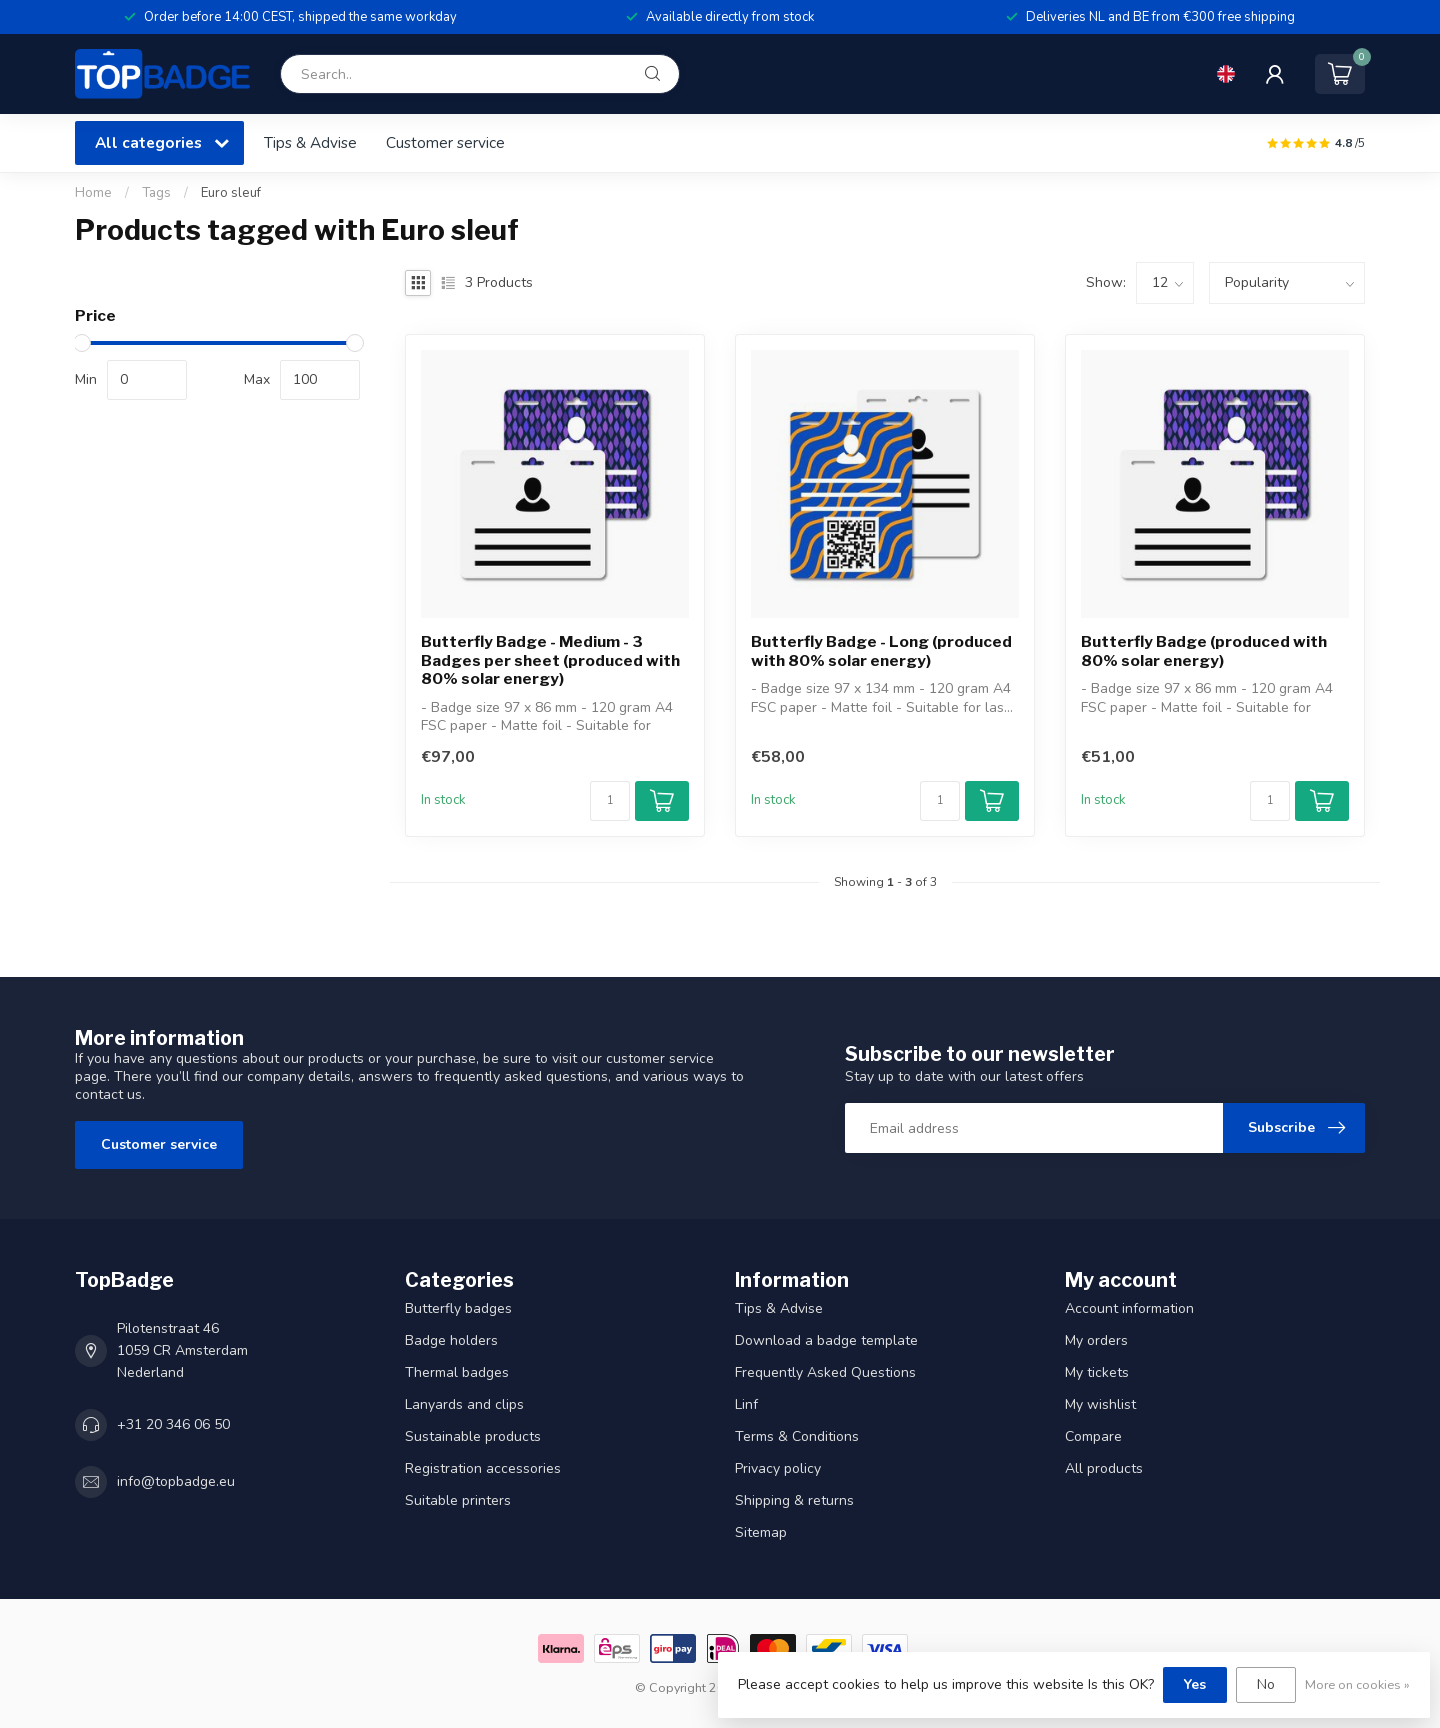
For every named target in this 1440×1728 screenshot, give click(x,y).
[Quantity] (610, 801)
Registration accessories (483, 1468)
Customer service (445, 142)
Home (93, 193)
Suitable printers (458, 1500)
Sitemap (761, 1532)
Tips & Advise (310, 142)
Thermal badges (457, 1372)
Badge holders (451, 1340)
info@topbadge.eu (176, 1481)
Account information (1129, 1308)
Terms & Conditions (797, 1436)
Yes (1195, 1684)
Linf (746, 1404)
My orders (1096, 1340)
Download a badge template (826, 1340)
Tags (156, 193)
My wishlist (1100, 1404)
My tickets (1097, 1372)
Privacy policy (778, 1468)
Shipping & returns (794, 1500)
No (1266, 1684)
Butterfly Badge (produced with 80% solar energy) (1204, 651)
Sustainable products (473, 1436)
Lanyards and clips (464, 1404)
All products (1104, 1468)
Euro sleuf (231, 193)
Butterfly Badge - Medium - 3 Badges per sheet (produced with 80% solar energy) (550, 660)
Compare (1093, 1436)
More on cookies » (1357, 1684)
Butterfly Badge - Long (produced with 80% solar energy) (881, 651)
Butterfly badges (458, 1308)
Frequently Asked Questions (825, 1372)
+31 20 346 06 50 (173, 1424)
